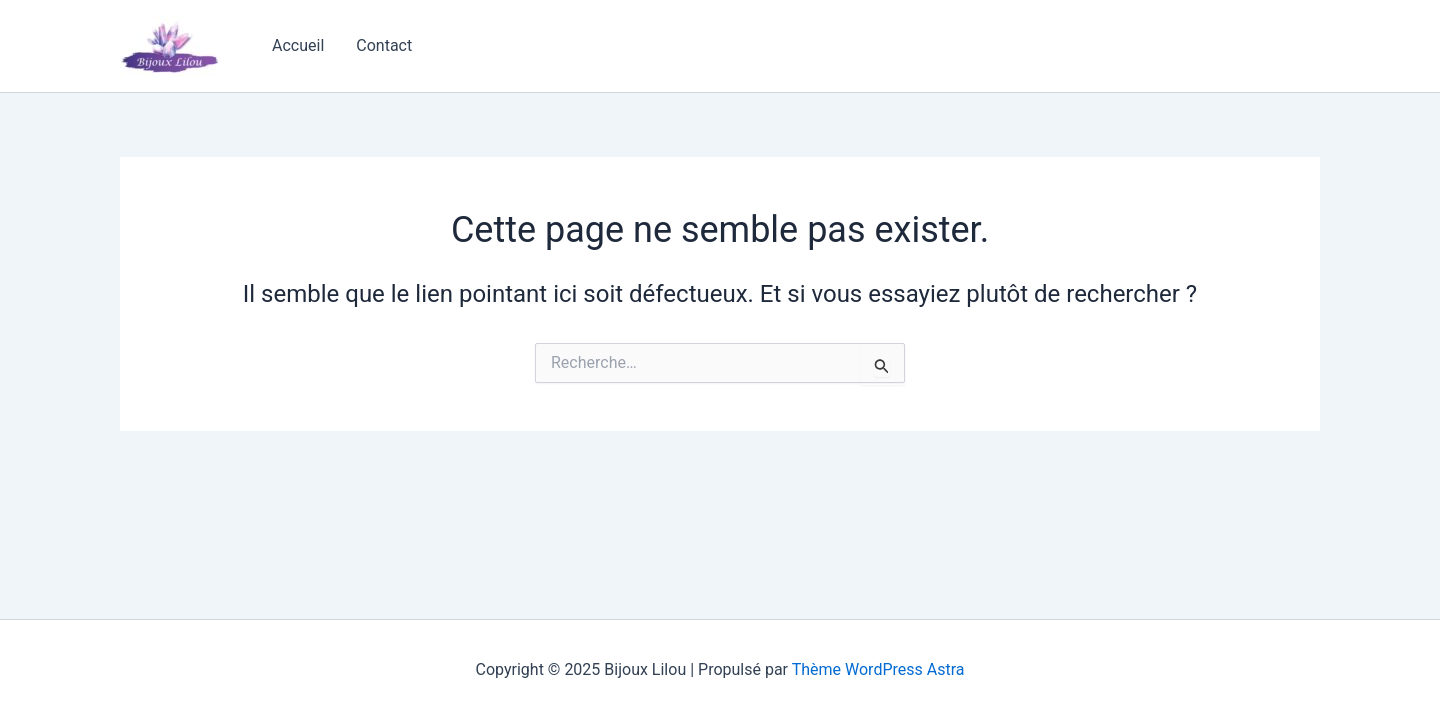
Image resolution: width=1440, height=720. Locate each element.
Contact (384, 45)
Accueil (298, 45)
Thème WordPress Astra (878, 669)
